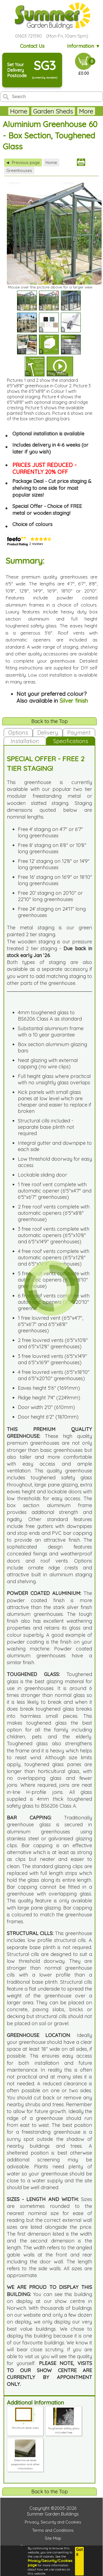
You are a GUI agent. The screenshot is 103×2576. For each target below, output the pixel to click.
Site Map (53, 2538)
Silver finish (74, 700)
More (86, 111)
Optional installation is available (48, 433)
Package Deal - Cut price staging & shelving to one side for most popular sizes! (51, 488)
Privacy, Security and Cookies (53, 2522)
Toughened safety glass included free (63, 2428)
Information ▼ (83, 46)
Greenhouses (19, 170)
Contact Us (32, 46)
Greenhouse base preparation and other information (25, 2462)
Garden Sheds (53, 111)
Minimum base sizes (25, 2426)
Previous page (23, 162)
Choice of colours (32, 524)
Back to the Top (49, 721)
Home (18, 111)
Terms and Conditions (53, 2530)
